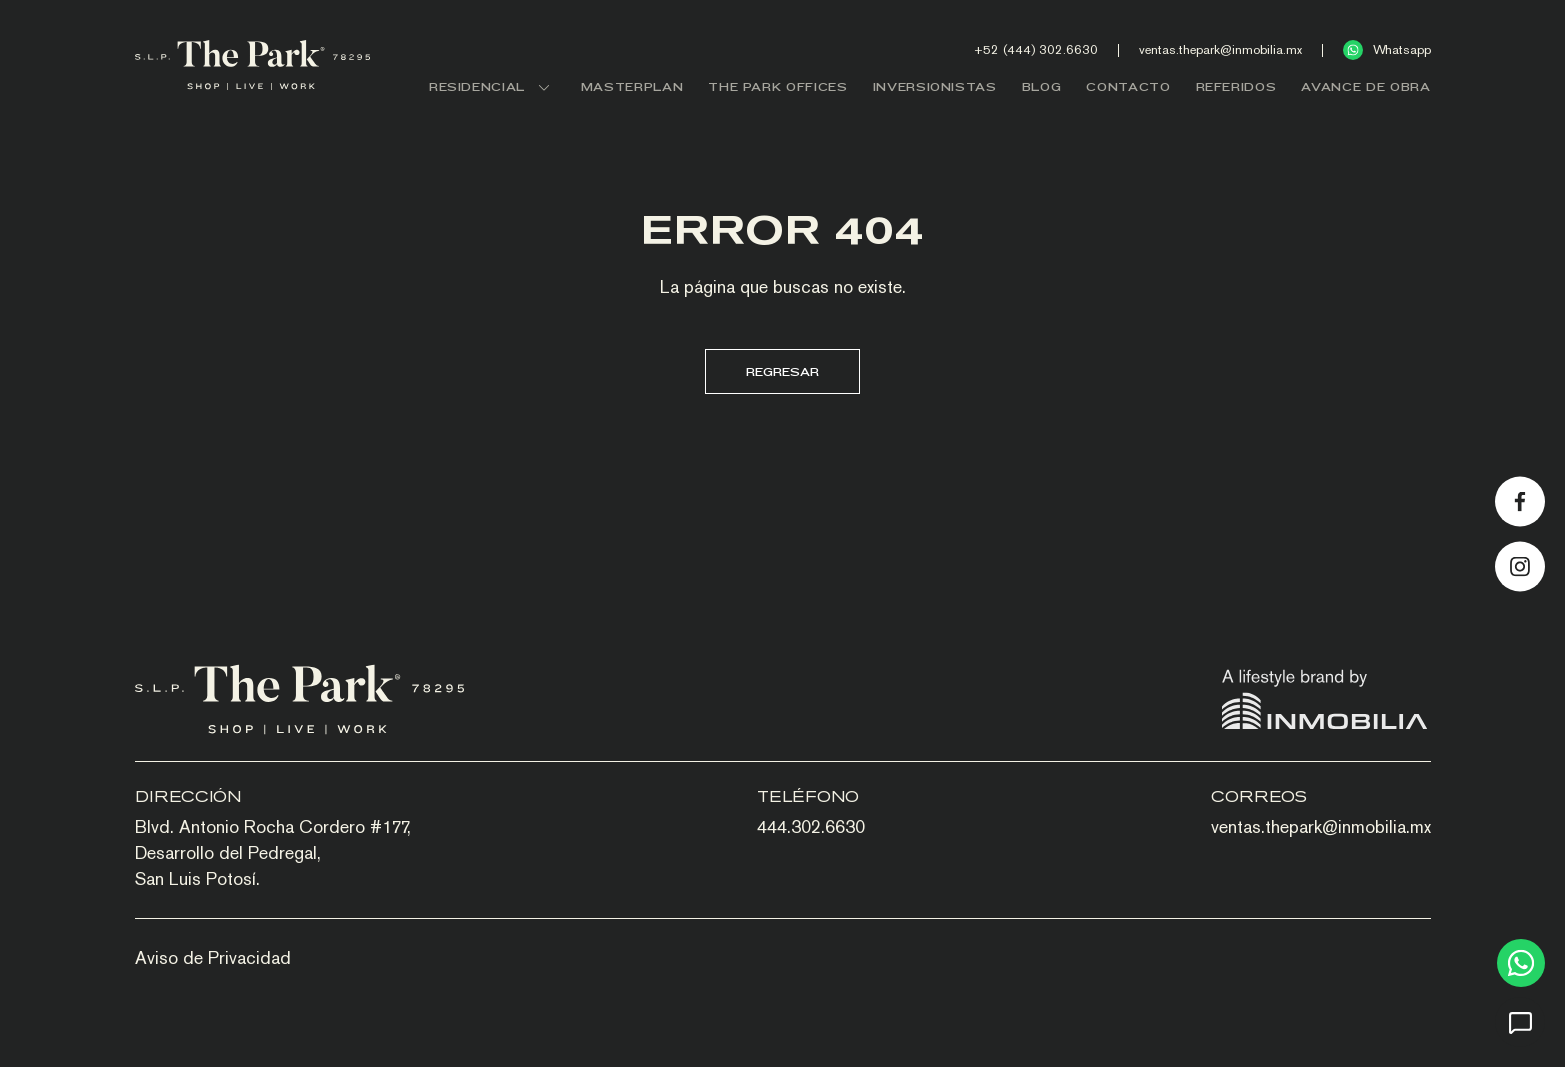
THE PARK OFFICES (777, 86)
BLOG (1042, 86)
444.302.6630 (811, 826)
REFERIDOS (1236, 86)
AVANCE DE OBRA (1365, 86)
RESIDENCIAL (492, 86)
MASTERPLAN (632, 86)
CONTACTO (1128, 86)
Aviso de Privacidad (213, 957)
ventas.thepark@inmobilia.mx (1220, 49)
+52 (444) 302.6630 (1036, 49)
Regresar (782, 371)
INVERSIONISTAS (935, 86)
